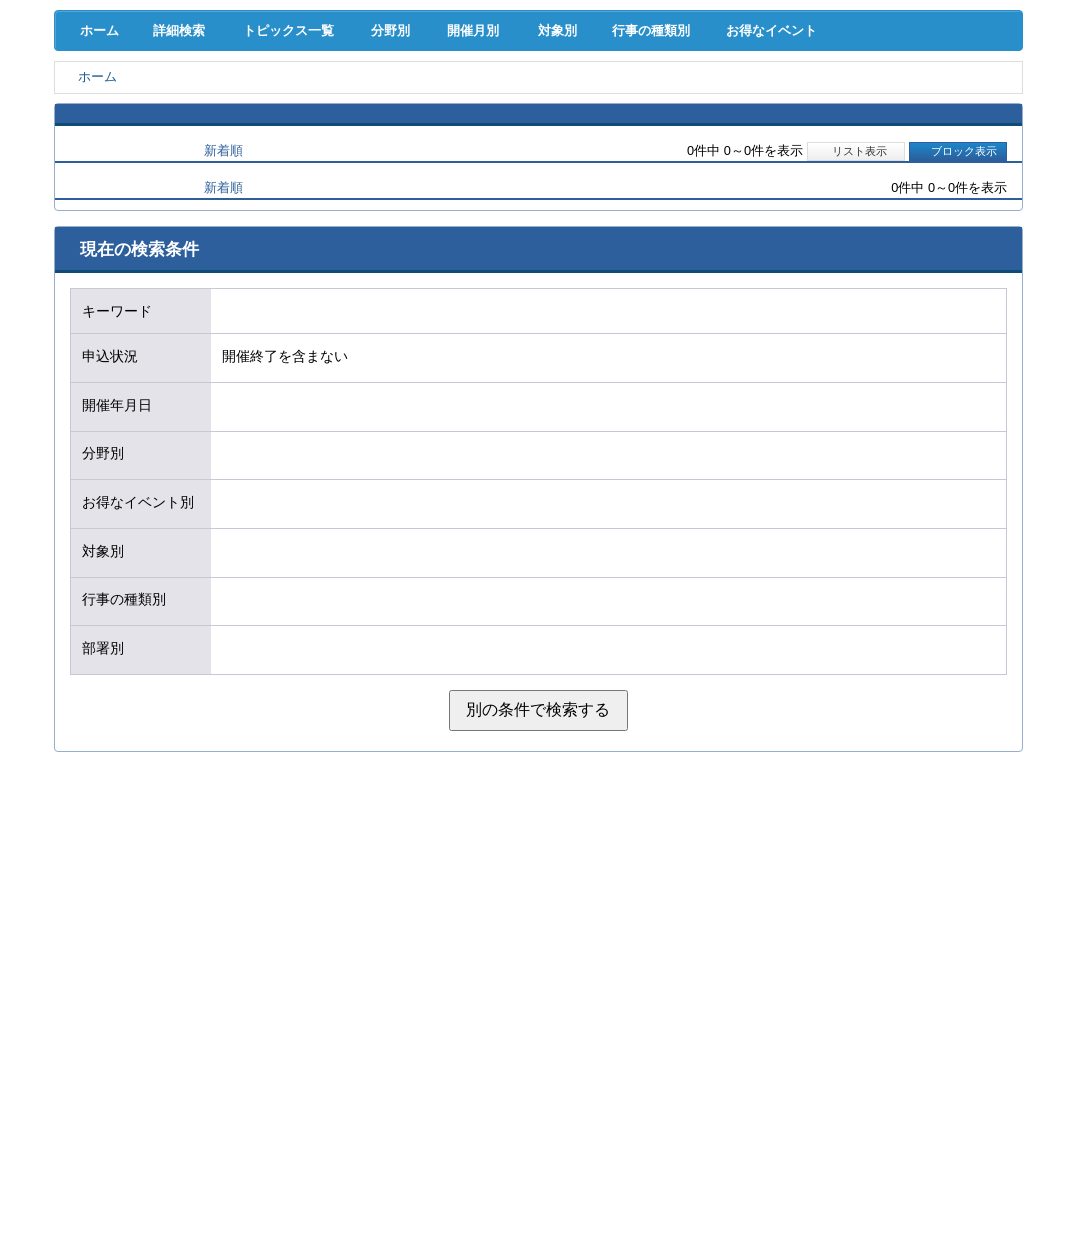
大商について (953, 150)
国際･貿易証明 (953, 109)
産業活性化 (676, 109)
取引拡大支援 (262, 109)
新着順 (223, 321)
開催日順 (126, 321)
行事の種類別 (699, 201)
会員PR (677, 150)
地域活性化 (815, 109)
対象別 (592, 201)
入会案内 (956, 68)
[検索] (645, 68)
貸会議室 (400, 150)
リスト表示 (856, 321)
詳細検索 (183, 201)
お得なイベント (833, 201)
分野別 (404, 201)
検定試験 (538, 150)
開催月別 (498, 201)
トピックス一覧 (297, 201)
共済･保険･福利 (400, 109)
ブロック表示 (958, 321)
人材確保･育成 (538, 109)
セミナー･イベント (261, 150)
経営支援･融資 (123, 109)
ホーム (96, 201)
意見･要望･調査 (124, 150)
